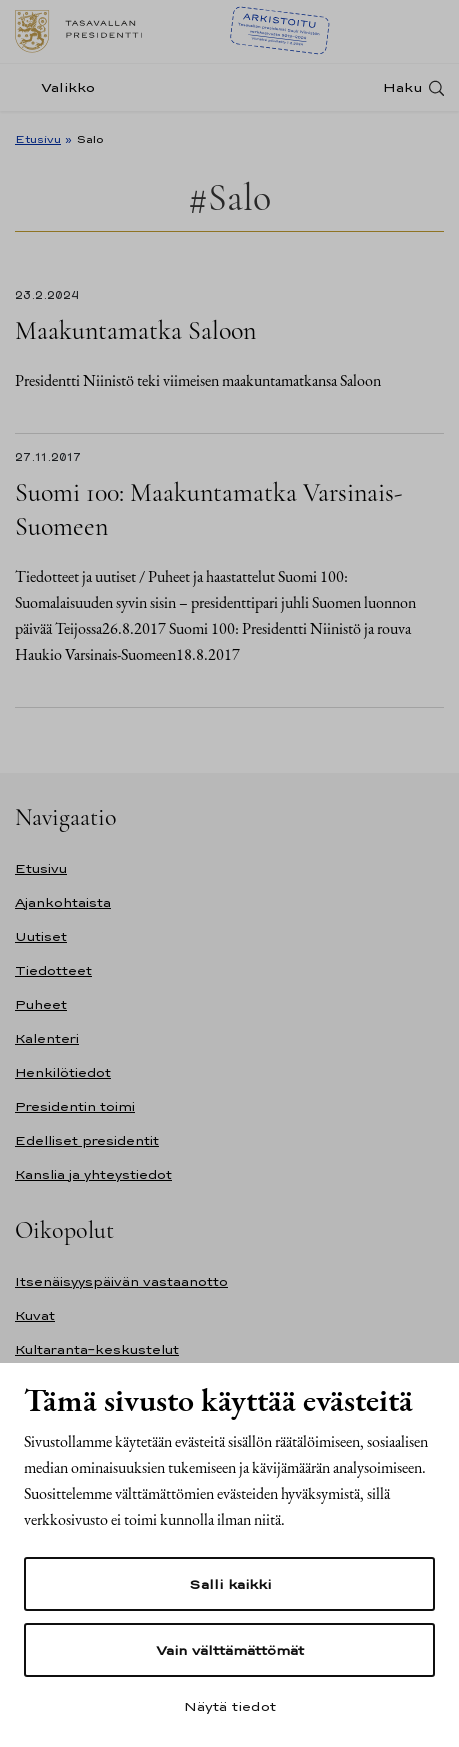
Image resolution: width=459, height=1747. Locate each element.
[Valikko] (61, 87)
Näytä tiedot (230, 1706)
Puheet (41, 1004)
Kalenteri (47, 1038)
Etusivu (38, 139)
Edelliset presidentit (87, 1140)
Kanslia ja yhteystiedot (93, 1174)
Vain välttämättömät (230, 1650)
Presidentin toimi (75, 1106)
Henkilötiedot (63, 1072)
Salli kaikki (230, 1584)
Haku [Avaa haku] (403, 87)
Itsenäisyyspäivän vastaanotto (121, 1281)
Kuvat (35, 1315)
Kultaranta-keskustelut (97, 1349)
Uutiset (41, 936)
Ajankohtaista (63, 902)
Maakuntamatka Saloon (135, 330)
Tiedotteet (53, 970)
